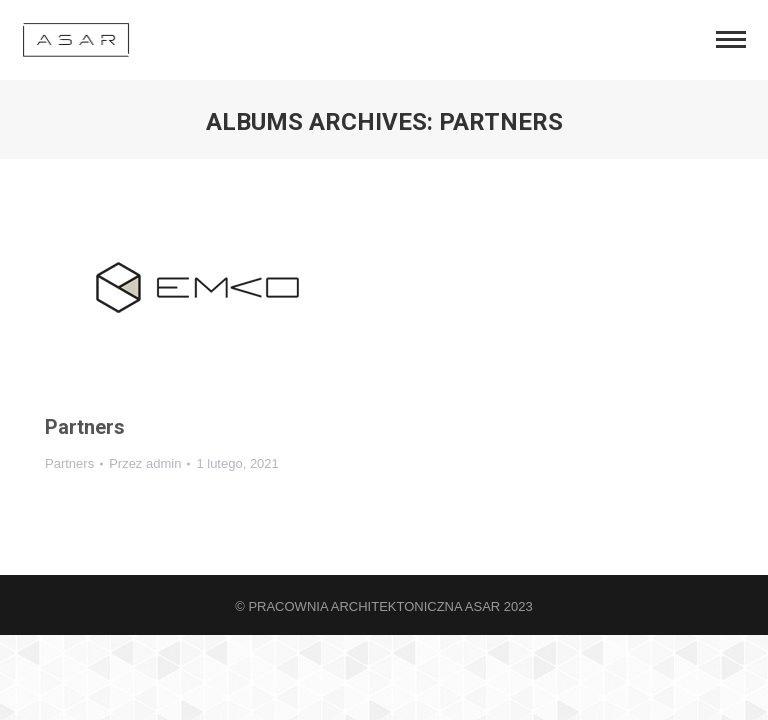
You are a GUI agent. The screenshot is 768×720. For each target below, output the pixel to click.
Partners (85, 427)
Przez (145, 463)
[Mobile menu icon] (731, 40)
